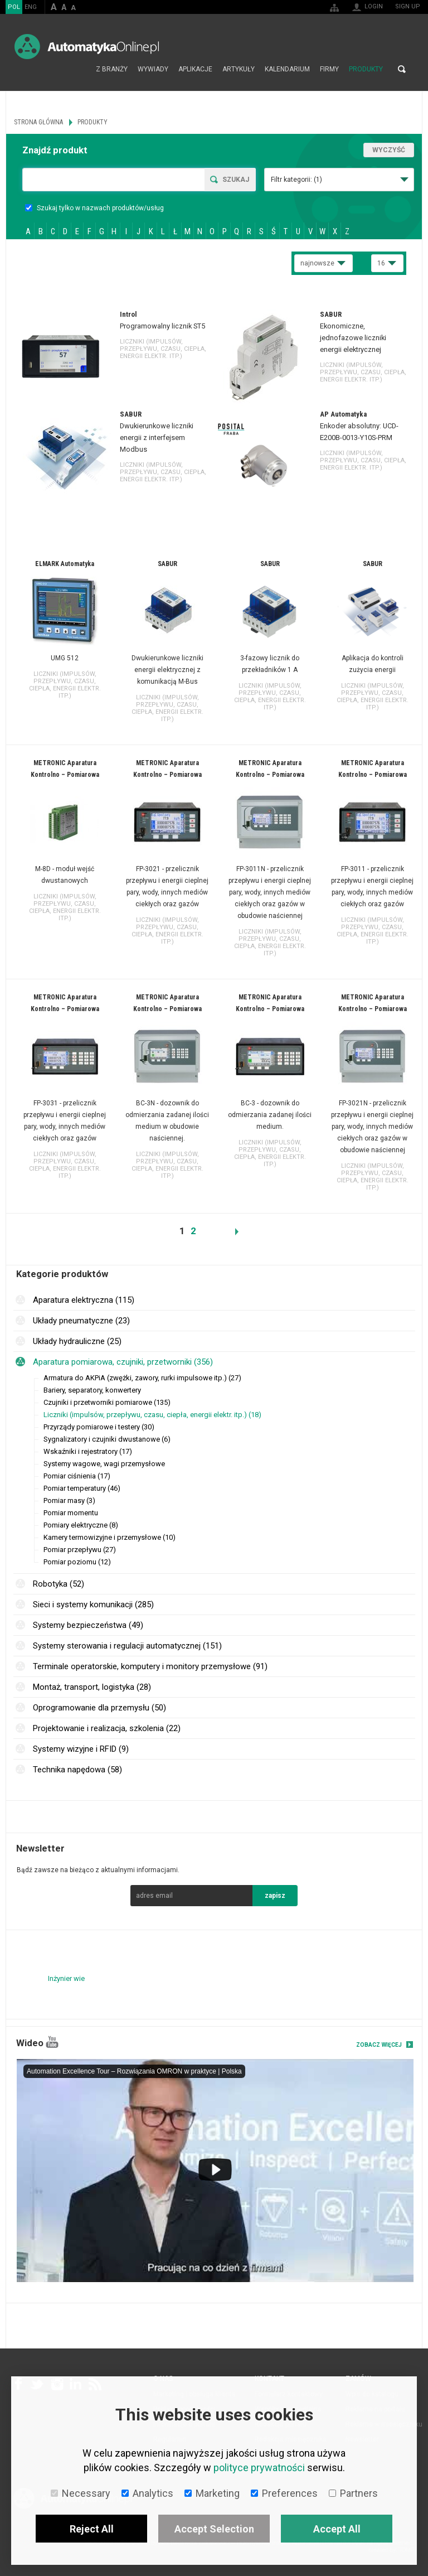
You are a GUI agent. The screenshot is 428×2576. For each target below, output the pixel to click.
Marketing (212, 2493)
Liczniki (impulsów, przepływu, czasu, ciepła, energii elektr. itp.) (163, 349)
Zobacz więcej (379, 2045)
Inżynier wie (66, 1978)
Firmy (329, 69)
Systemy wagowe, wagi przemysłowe (104, 1463)
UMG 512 (65, 658)
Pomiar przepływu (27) (79, 1549)
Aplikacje (195, 69)
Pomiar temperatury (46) (81, 1488)
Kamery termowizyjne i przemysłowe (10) (109, 1537)
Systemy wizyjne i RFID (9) (81, 1749)
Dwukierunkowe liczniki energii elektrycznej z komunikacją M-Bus (167, 669)
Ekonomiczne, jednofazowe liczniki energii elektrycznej (353, 338)
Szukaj (235, 179)
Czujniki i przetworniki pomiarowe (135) (107, 1402)
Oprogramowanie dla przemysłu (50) (99, 1708)
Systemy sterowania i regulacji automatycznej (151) (127, 1646)
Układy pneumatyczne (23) (81, 1321)
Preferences (284, 2493)
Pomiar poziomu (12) (77, 1562)
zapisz (275, 1896)
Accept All (337, 2529)
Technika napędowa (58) (77, 1770)
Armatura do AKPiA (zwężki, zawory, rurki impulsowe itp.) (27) (142, 1378)
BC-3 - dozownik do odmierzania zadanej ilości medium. (270, 1114)
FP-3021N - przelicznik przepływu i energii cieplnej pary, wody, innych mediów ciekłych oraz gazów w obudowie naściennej (372, 1126)
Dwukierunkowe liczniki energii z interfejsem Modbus (156, 437)
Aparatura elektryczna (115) (83, 1300)
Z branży (112, 69)
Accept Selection (214, 2529)
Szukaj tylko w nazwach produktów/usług (94, 208)
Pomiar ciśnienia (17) (76, 1476)
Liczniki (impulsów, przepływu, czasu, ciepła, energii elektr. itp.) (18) (152, 1414)
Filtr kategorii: (296, 179)
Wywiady (153, 69)
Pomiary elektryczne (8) (80, 1525)
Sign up (407, 6)
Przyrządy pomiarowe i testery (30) (98, 1427)
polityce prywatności (259, 2467)
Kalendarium (287, 69)
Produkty (366, 69)
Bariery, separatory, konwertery (92, 1390)
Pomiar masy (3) (69, 1500)
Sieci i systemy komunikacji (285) (93, 1604)
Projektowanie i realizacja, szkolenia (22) (107, 1728)
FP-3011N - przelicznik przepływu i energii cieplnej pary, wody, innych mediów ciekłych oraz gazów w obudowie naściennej (269, 892)
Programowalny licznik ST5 (162, 326)
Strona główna (79, 69)
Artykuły (238, 69)
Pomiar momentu (70, 1513)
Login (373, 6)
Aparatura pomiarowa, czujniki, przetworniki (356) (123, 1362)
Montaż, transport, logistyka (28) (92, 1687)
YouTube (52, 2042)
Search (401, 69)
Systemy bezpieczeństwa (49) (88, 1625)
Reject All (92, 2529)
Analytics (147, 2493)
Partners (353, 2493)
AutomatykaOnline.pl (86, 46)
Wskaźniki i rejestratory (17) (87, 1451)
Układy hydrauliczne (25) (77, 1341)
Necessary (80, 2493)
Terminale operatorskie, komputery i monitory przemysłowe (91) (150, 1666)
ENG (31, 7)
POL (14, 7)
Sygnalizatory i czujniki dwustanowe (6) (107, 1439)
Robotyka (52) (58, 1584)
